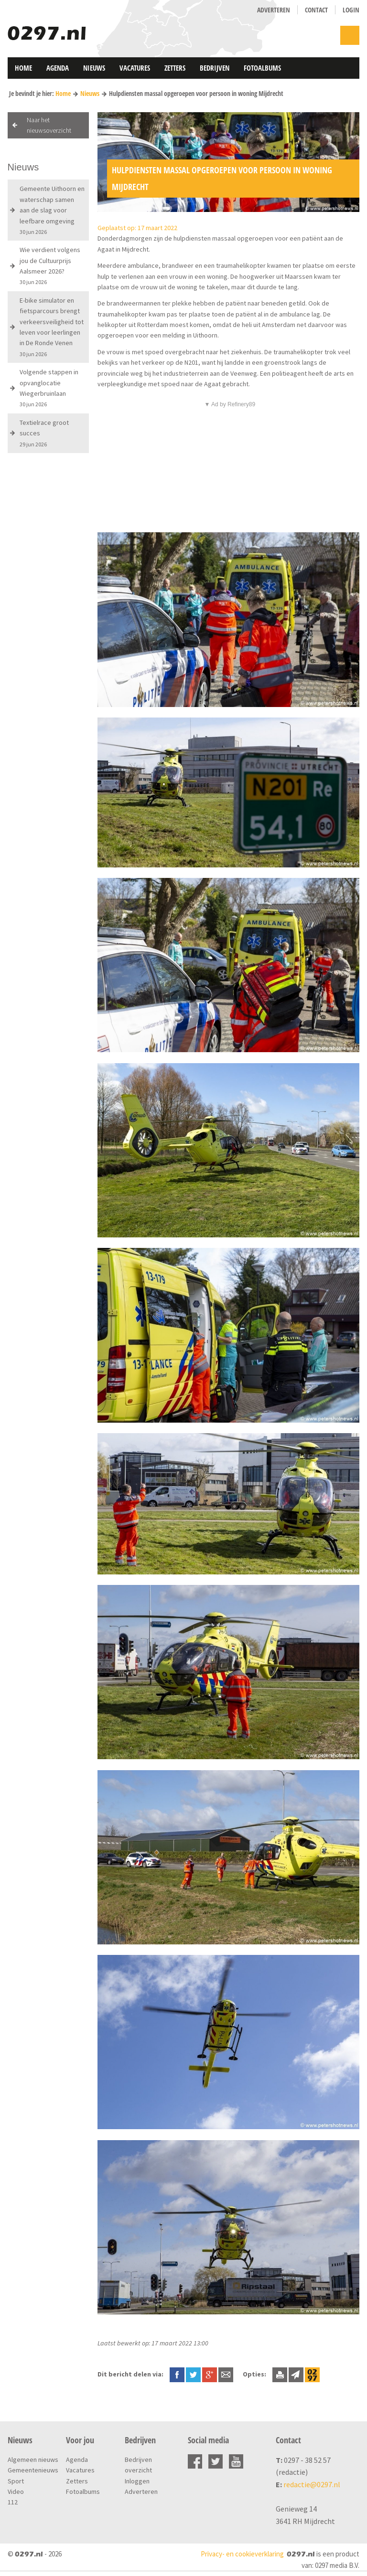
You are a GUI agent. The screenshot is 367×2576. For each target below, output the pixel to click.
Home (23, 68)
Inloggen (137, 2481)
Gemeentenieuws (33, 2470)
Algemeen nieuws (33, 2459)
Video (16, 2491)
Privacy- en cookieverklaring (242, 2553)
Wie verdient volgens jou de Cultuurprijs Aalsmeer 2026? (50, 265)
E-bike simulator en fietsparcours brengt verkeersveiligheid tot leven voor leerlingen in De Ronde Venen (52, 327)
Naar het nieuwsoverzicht (49, 125)
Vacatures (134, 68)
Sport (16, 2481)
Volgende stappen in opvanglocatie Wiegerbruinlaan (49, 388)
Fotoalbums (262, 68)
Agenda (57, 68)
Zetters (174, 68)
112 (13, 2502)
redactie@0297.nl (311, 2484)
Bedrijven (214, 68)
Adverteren (273, 9)
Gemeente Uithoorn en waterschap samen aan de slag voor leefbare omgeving (52, 209)
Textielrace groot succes (44, 433)
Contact (316, 9)
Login (351, 9)
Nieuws (94, 68)
